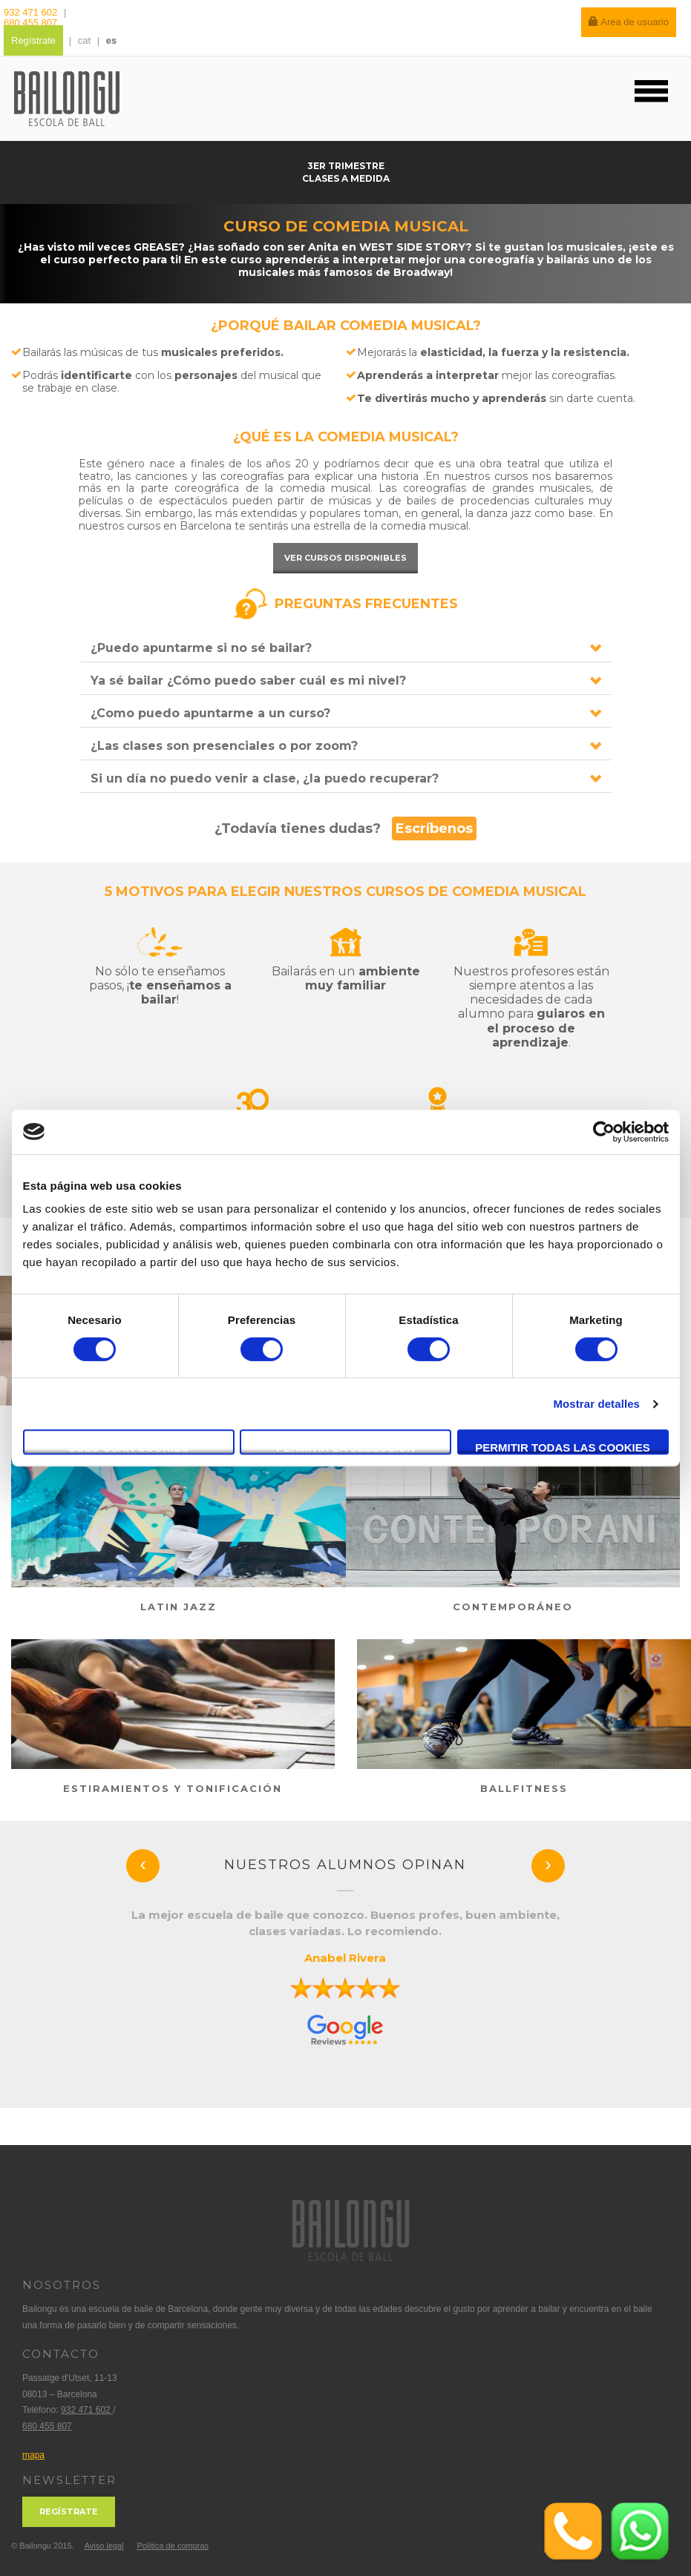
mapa (33, 2455)
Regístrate (33, 40)
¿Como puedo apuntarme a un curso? (210, 713)
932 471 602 (32, 12)
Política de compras (173, 2545)
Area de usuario (629, 21)
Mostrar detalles (596, 1403)
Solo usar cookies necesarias (128, 1448)
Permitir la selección (345, 1447)
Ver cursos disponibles (345, 558)
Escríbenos (434, 828)
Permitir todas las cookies (562, 1447)
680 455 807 (30, 22)
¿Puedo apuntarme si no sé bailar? (201, 648)
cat (84, 40)
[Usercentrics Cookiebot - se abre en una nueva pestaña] (604, 1132)
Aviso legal (104, 2545)
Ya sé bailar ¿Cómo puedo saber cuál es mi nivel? (248, 680)
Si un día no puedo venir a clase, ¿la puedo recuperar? (265, 778)
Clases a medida (346, 178)
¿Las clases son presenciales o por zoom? (224, 746)
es (111, 40)
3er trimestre (345, 165)
